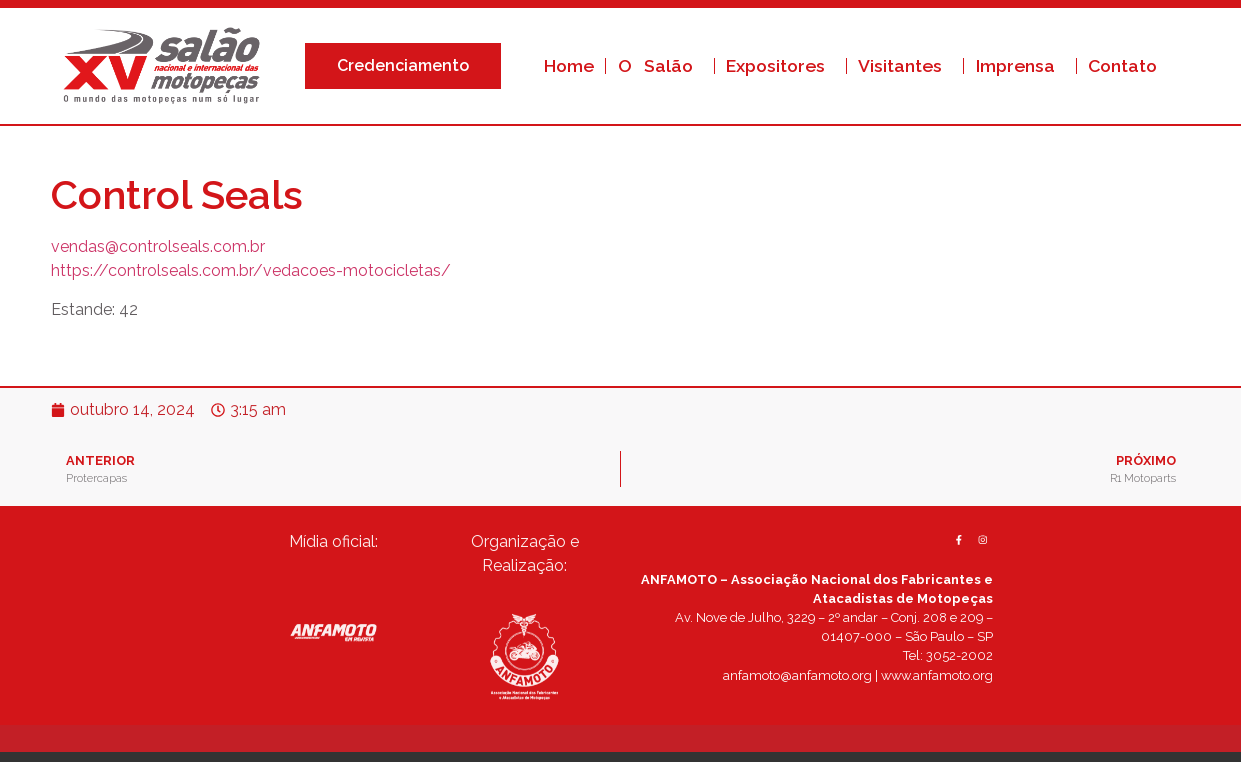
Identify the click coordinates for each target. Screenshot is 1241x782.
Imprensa (1020, 65)
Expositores (780, 65)
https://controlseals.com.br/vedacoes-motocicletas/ (251, 270)
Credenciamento (408, 66)
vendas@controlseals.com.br (158, 246)
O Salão (660, 65)
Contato (1122, 65)
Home (569, 65)
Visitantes (905, 65)
